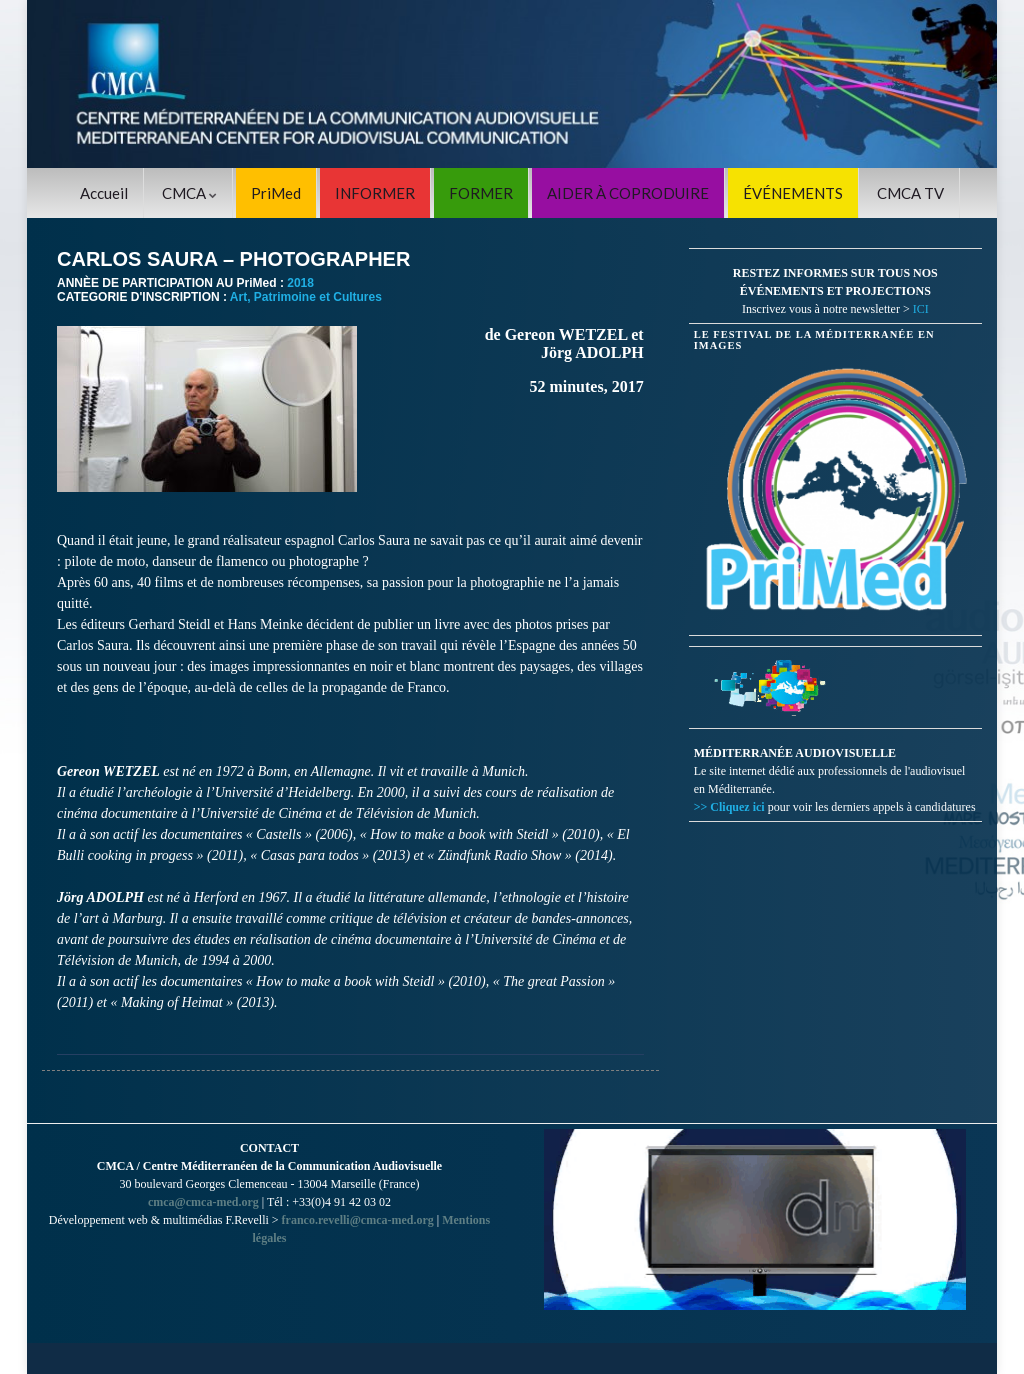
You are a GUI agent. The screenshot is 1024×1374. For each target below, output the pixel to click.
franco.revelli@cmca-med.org (358, 1220)
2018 (300, 283)
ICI (921, 309)
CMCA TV (910, 193)
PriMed (276, 193)
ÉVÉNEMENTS (793, 193)
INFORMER (375, 193)
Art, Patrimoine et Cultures (306, 297)
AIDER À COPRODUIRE (628, 193)
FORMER (481, 193)
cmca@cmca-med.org (203, 1202)
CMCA (189, 193)
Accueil (104, 193)
